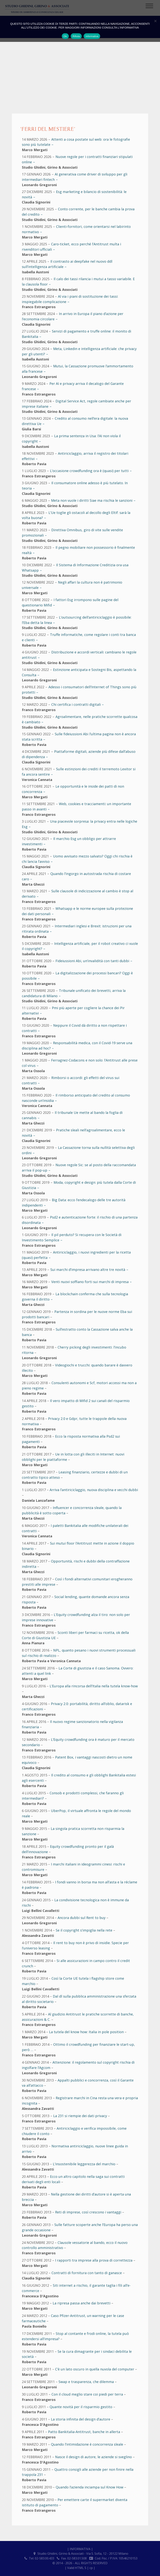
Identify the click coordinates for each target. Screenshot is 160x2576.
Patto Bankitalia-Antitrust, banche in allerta (84, 2431)
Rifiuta (76, 36)
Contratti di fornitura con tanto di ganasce (86, 2273)
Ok (65, 36)
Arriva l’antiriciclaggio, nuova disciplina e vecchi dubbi (94, 1489)
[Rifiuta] (155, 21)
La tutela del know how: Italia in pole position (86, 2032)
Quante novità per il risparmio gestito (81, 2407)
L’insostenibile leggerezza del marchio (84, 2164)
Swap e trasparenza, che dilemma (86, 2381)
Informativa (92, 36)
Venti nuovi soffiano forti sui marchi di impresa (90, 1281)
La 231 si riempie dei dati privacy (80, 2115)
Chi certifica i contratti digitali (76, 704)
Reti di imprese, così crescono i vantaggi (88, 2212)
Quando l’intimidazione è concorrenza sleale (87, 2444)
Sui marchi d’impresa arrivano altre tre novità (87, 1269)
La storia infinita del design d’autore (80, 2419)
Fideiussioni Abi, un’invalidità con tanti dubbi (92, 961)
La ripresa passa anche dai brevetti (81, 2303)
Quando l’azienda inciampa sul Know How (89, 2487)
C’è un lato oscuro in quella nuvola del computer (94, 2369)
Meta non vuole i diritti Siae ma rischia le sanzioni (91, 500)
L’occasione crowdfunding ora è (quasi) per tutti (89, 470)
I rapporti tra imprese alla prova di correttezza (93, 2260)
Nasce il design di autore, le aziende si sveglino (93, 2457)
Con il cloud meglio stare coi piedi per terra (87, 2394)
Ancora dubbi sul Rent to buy (81, 1917)
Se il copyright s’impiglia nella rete (84, 1930)
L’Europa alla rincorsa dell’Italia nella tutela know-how (94, 1686)
